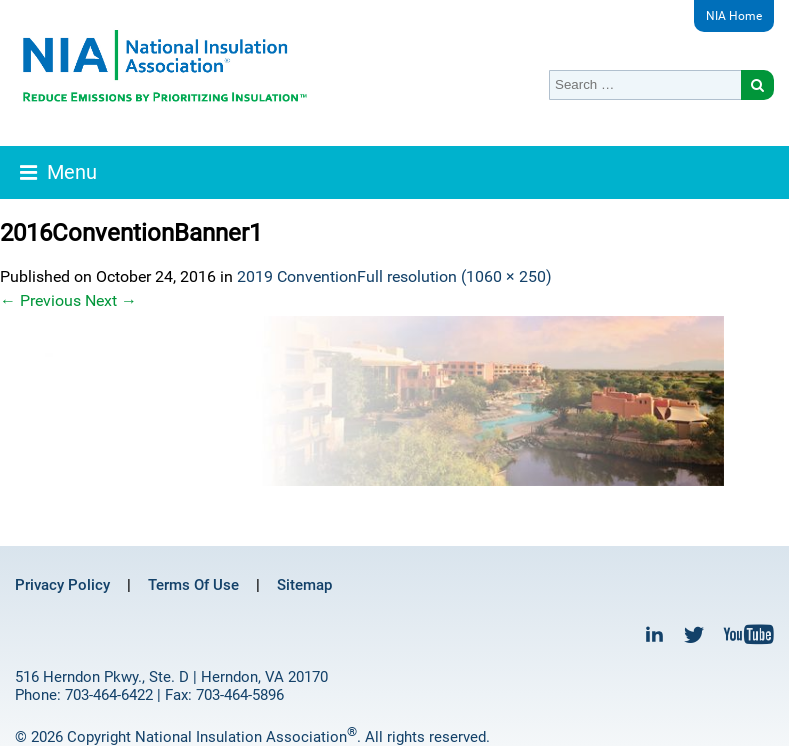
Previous (40, 300)
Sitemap (304, 585)
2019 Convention (297, 276)
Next (111, 300)
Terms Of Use (193, 585)
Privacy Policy (62, 585)
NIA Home (734, 16)
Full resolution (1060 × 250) (454, 276)
